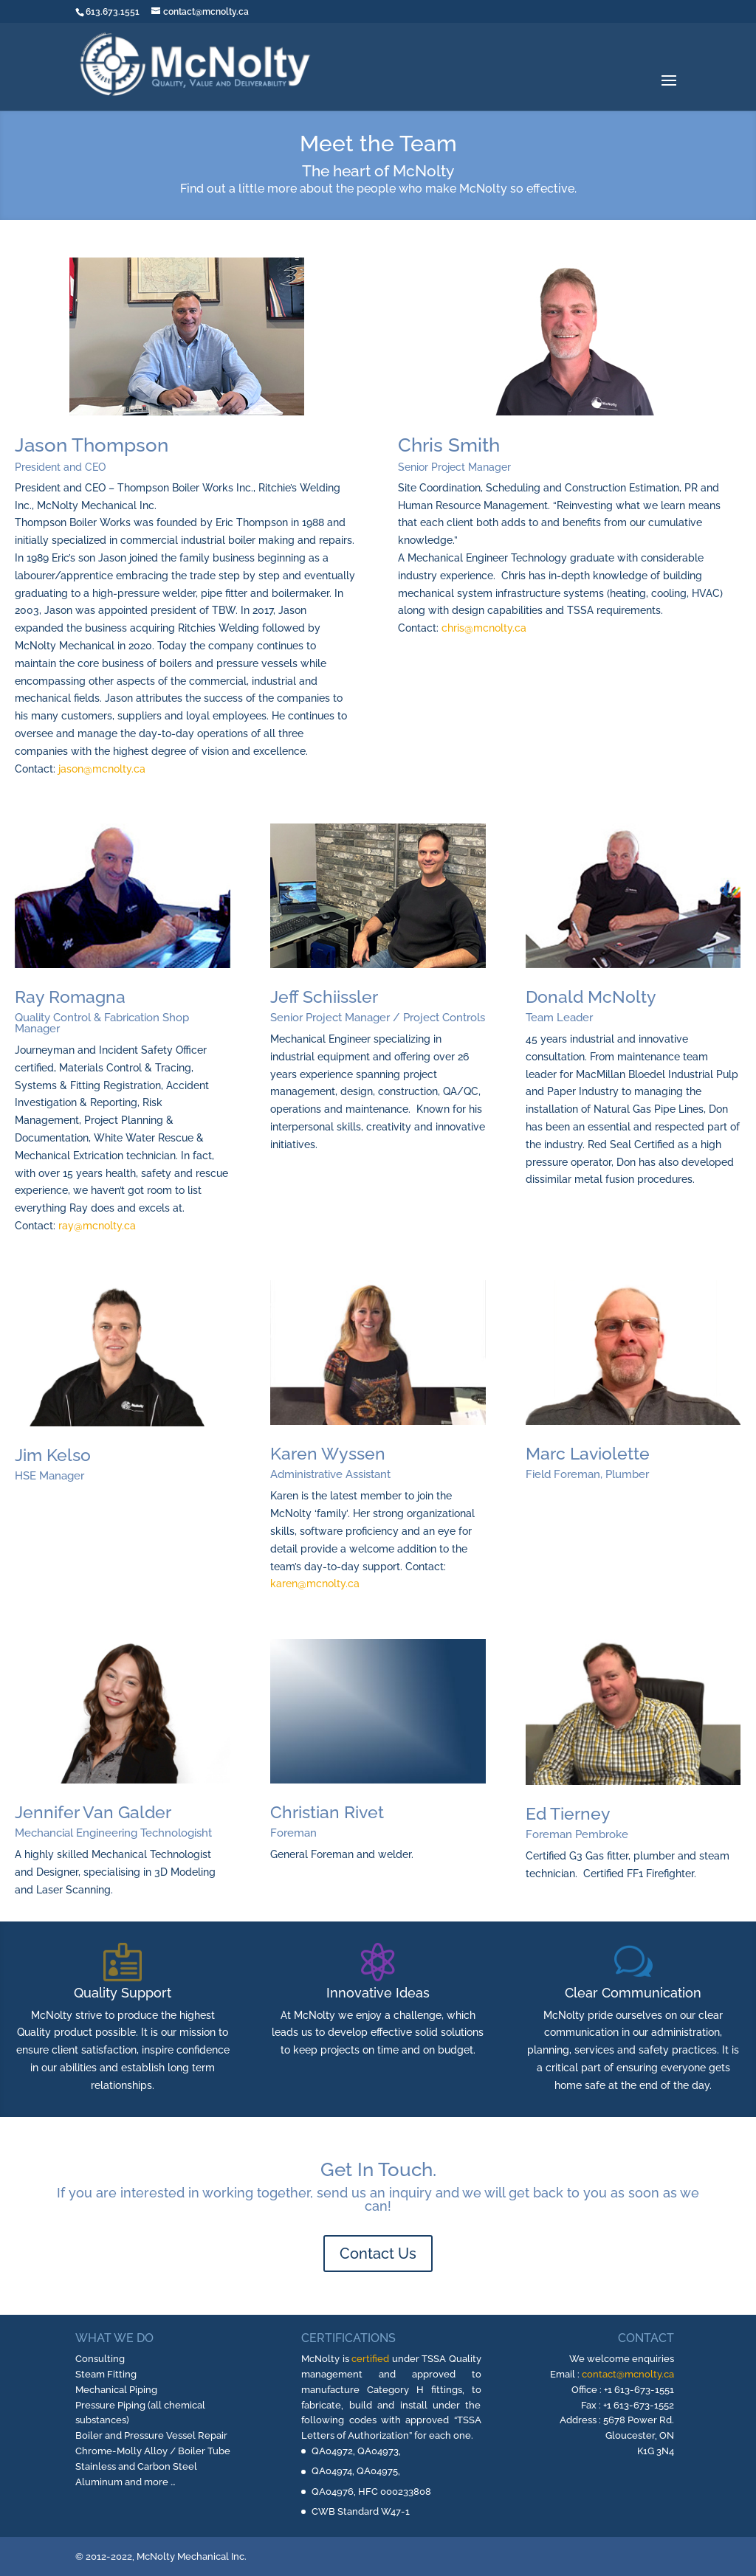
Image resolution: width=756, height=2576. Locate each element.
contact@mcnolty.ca (628, 2374)
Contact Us (378, 2253)
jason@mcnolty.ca (101, 769)
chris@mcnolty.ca (483, 628)
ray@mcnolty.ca (97, 1226)
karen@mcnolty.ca (315, 1583)
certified (370, 2358)
